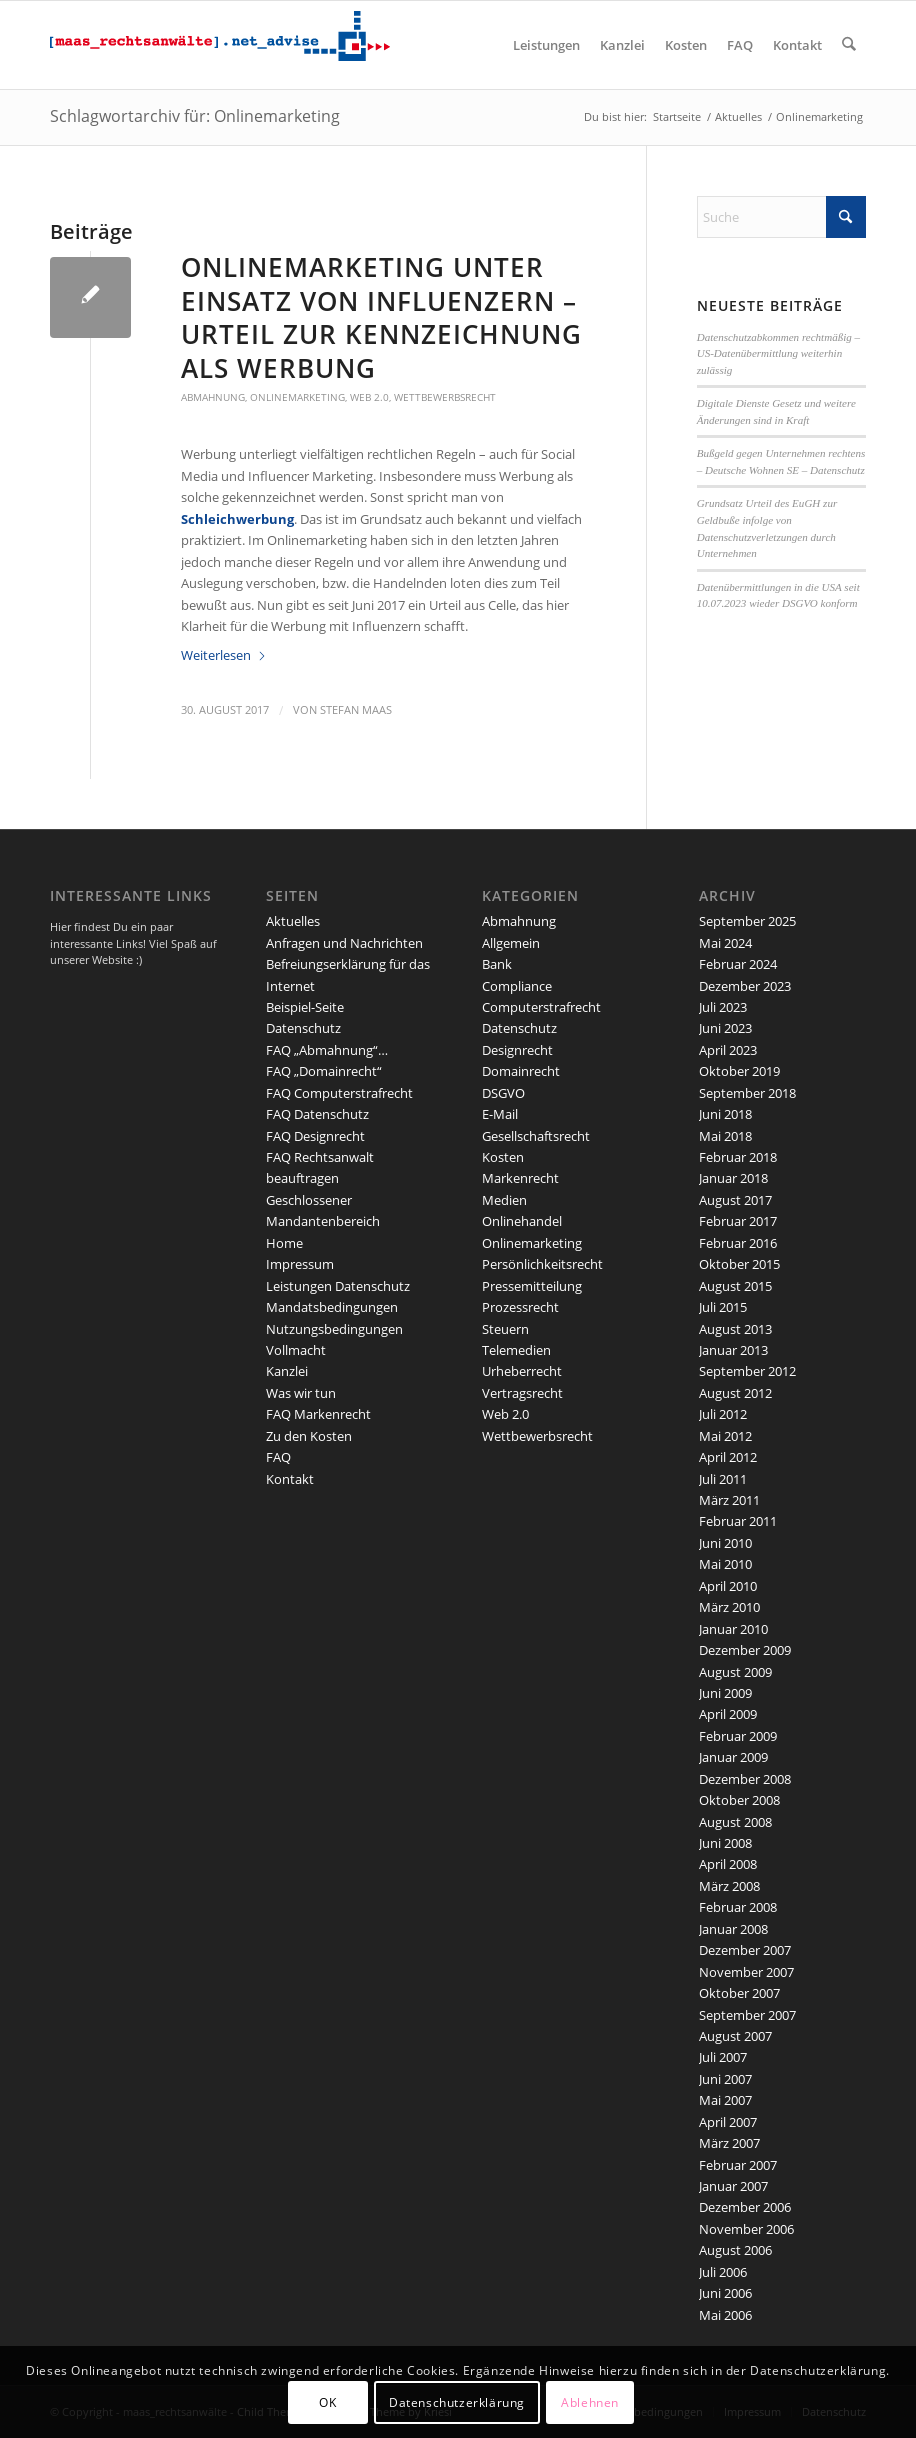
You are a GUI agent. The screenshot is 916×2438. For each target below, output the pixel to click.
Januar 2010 (733, 1629)
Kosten (503, 1157)
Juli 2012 (723, 1414)
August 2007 (735, 2036)
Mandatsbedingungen (332, 1307)
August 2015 (735, 1286)
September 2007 (747, 2015)
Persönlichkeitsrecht (542, 1264)
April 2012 (728, 1457)
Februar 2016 (738, 1243)
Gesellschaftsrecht (536, 1136)
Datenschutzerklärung (457, 2402)
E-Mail (500, 1114)
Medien (504, 1200)
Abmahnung (213, 397)
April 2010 (728, 1586)
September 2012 (747, 1371)
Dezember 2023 (745, 986)
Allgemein (511, 943)
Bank (497, 964)
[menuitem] (547, 45)
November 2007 (746, 1972)
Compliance (517, 986)
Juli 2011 (723, 1479)
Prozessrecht (520, 1307)
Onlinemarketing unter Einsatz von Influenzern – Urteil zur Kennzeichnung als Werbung (381, 317)
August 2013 (735, 1329)
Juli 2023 (723, 1007)
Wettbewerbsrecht (445, 397)
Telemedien (516, 1350)
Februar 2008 (738, 1907)
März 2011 (729, 1500)
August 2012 (735, 1393)
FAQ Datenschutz (317, 1114)
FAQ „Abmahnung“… (327, 1050)
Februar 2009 (738, 1736)
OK (327, 2402)
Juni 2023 (725, 1028)
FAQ (278, 1457)
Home (284, 1243)
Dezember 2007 (745, 1950)
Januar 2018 (733, 1178)
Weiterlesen (224, 655)
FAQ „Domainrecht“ (324, 1071)
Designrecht (517, 1050)
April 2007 (728, 2122)
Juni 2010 (725, 1543)
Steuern (505, 1329)
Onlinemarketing (297, 397)
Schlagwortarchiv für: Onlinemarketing (195, 116)
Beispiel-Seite (305, 1007)
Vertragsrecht (522, 1393)
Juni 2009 (725, 1693)
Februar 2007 (738, 2165)
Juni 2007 (725, 2079)
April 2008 (728, 1864)
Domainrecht (521, 1071)
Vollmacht (296, 1350)
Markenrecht (520, 1178)
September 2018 (747, 1093)
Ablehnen (590, 2402)
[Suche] (849, 45)
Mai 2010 (725, 1564)
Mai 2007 (725, 2100)
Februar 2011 (738, 1521)
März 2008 (729, 1886)
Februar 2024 (738, 964)
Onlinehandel (522, 1221)
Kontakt (290, 1479)
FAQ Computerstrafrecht (339, 1093)
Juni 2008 (725, 1843)
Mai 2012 (725, 1436)
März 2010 (729, 1607)
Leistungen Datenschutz (338, 1286)
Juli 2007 (723, 2057)
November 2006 (746, 2229)
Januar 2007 (733, 2186)
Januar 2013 (733, 1350)
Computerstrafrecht (541, 1007)
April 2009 (728, 1714)
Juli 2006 (723, 2272)
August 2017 (735, 1200)
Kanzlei (287, 1371)
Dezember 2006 (745, 2207)
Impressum (300, 1264)
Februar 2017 (738, 1221)
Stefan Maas (356, 710)
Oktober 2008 (739, 1800)
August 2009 (735, 1672)
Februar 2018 (738, 1157)
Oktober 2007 (739, 1993)
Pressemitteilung (532, 1286)
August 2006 (735, 2250)
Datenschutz (303, 1028)
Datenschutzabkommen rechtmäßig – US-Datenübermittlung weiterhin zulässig (778, 353)
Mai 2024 (725, 943)
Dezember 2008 (745, 1779)
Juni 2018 (725, 1114)
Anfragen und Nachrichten (344, 943)
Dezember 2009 (745, 1650)
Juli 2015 (723, 1307)
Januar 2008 (733, 1929)
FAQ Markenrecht (318, 1414)
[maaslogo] (220, 45)
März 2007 (729, 2143)
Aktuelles (293, 921)
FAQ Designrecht (315, 1136)
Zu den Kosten (309, 1436)
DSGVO (503, 1093)
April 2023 (728, 1050)
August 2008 (735, 1822)
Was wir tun (301, 1393)
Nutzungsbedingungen (334, 1329)
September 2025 (747, 921)
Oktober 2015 (739, 1264)
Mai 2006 (725, 2315)
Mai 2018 (725, 1136)
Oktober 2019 (739, 1071)
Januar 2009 (733, 1757)
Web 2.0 (369, 397)
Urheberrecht (522, 1371)
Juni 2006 (725, 2293)
